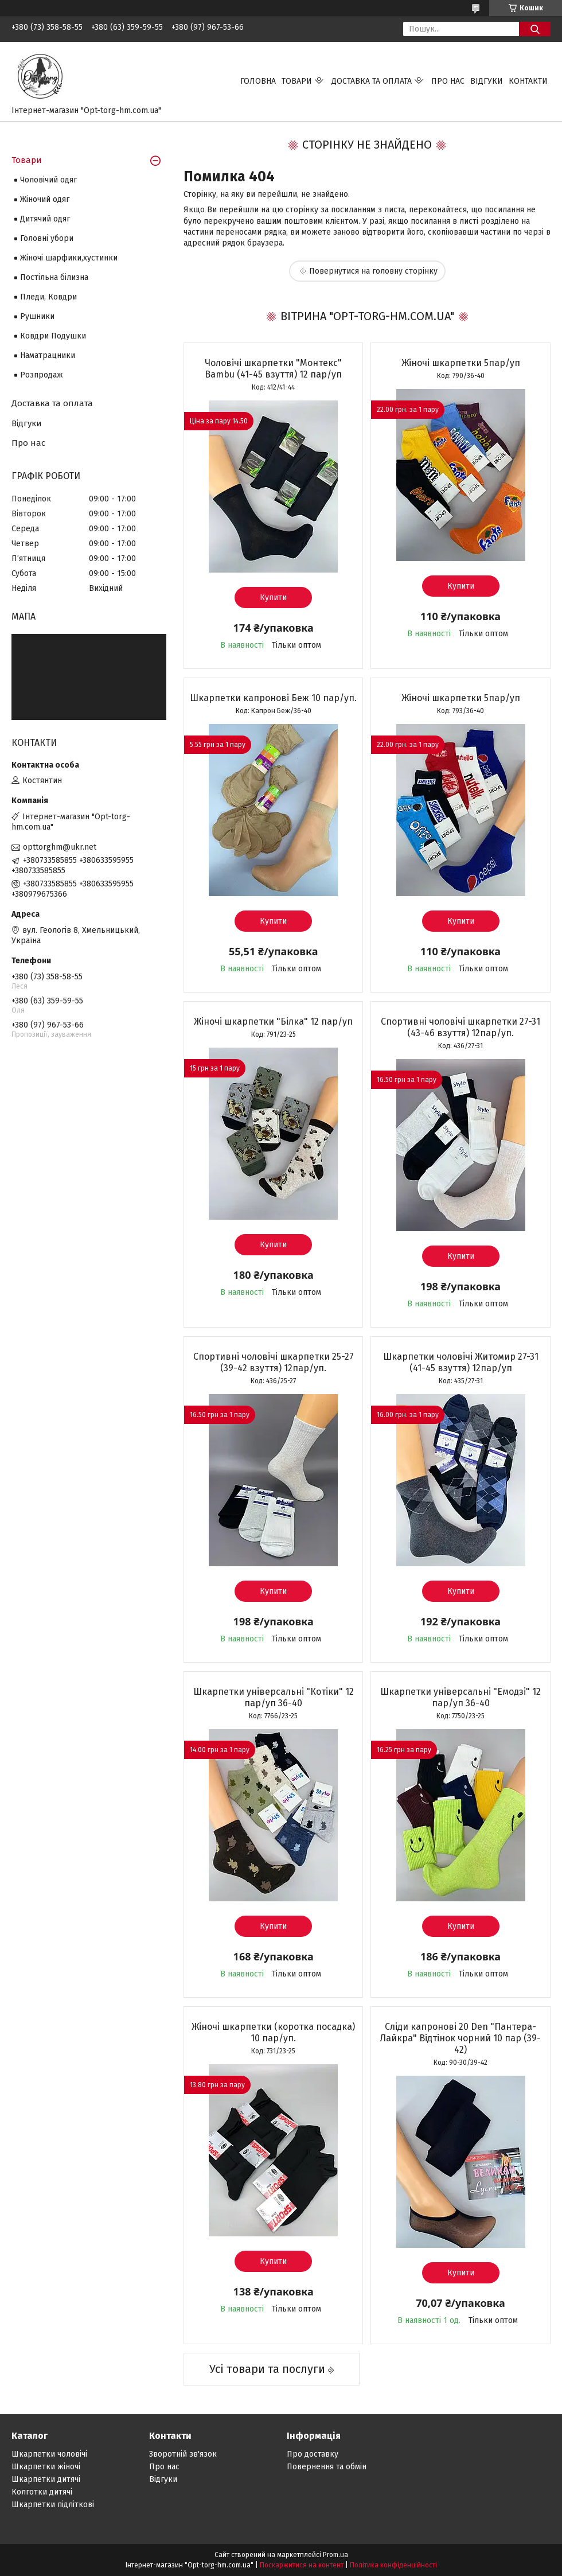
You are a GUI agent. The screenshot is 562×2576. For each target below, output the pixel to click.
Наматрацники (47, 355)
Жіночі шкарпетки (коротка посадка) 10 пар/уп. (273, 2032)
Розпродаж (41, 375)
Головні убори (46, 238)
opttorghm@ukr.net (59, 847)
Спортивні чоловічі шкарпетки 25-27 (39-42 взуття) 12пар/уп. (273, 1362)
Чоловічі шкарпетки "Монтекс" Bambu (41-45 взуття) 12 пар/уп (273, 368)
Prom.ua (335, 2555)
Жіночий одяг (44, 199)
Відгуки (486, 81)
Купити (273, 597)
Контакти (528, 81)
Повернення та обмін (326, 2467)
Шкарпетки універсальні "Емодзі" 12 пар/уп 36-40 (460, 1697)
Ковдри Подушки (53, 336)
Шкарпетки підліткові (52, 2504)
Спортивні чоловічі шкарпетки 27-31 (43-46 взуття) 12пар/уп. (460, 1027)
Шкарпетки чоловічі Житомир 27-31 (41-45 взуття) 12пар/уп (460, 1362)
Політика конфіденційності (393, 2565)
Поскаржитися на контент (302, 2565)
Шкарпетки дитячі (45, 2479)
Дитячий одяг (45, 219)
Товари (297, 81)
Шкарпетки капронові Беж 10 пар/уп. (273, 697)
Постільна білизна (54, 277)
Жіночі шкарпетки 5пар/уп (460, 362)
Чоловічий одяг (48, 180)
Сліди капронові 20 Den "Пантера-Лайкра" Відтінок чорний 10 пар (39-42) (460, 2038)
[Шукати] (535, 29)
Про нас (448, 81)
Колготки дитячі (41, 2492)
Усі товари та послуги (267, 2369)
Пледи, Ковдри (48, 297)
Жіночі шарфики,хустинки (69, 258)
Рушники (37, 316)
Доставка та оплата (371, 81)
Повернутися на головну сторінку (373, 271)
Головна (258, 81)
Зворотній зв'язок (183, 2454)
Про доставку (312, 2454)
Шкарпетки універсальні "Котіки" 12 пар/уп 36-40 (273, 1697)
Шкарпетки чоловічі (49, 2454)
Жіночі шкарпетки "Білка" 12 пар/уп (273, 1021)
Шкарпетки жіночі (45, 2467)
